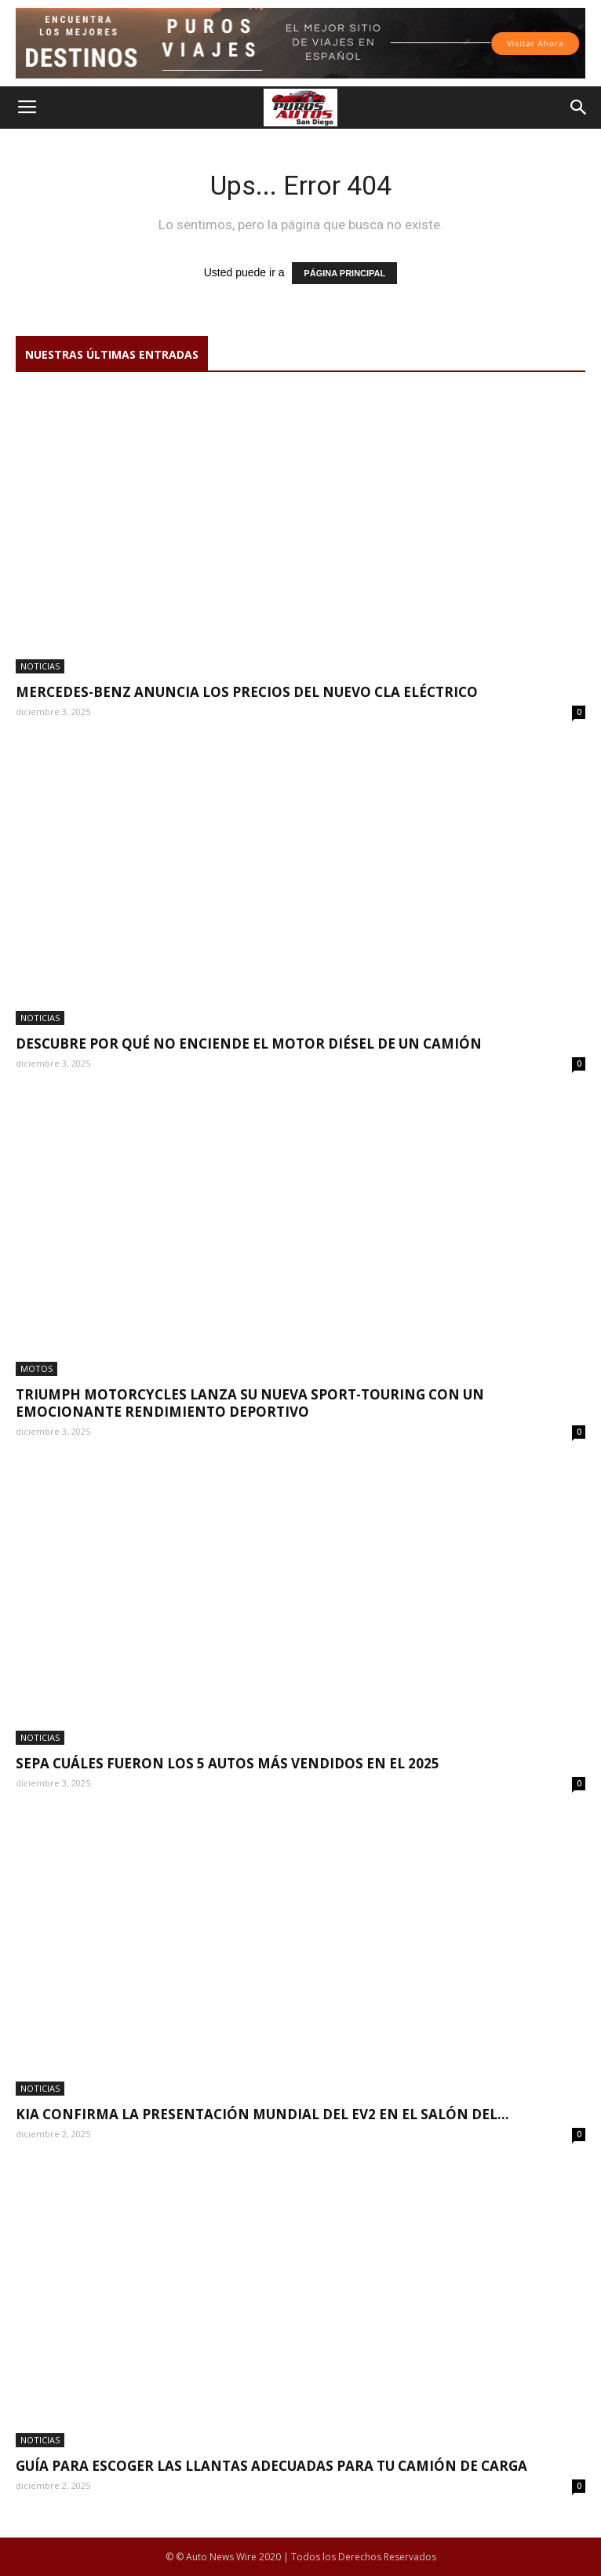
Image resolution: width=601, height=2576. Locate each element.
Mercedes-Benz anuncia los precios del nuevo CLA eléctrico (247, 692)
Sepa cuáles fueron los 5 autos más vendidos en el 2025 (227, 1763)
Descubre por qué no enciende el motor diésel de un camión (249, 1043)
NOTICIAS (40, 666)
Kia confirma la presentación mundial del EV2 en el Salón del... (262, 2114)
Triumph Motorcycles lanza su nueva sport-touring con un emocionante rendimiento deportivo (250, 1403)
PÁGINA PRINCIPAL (344, 273)
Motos (36, 1368)
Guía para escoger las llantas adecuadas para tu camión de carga (271, 2466)
